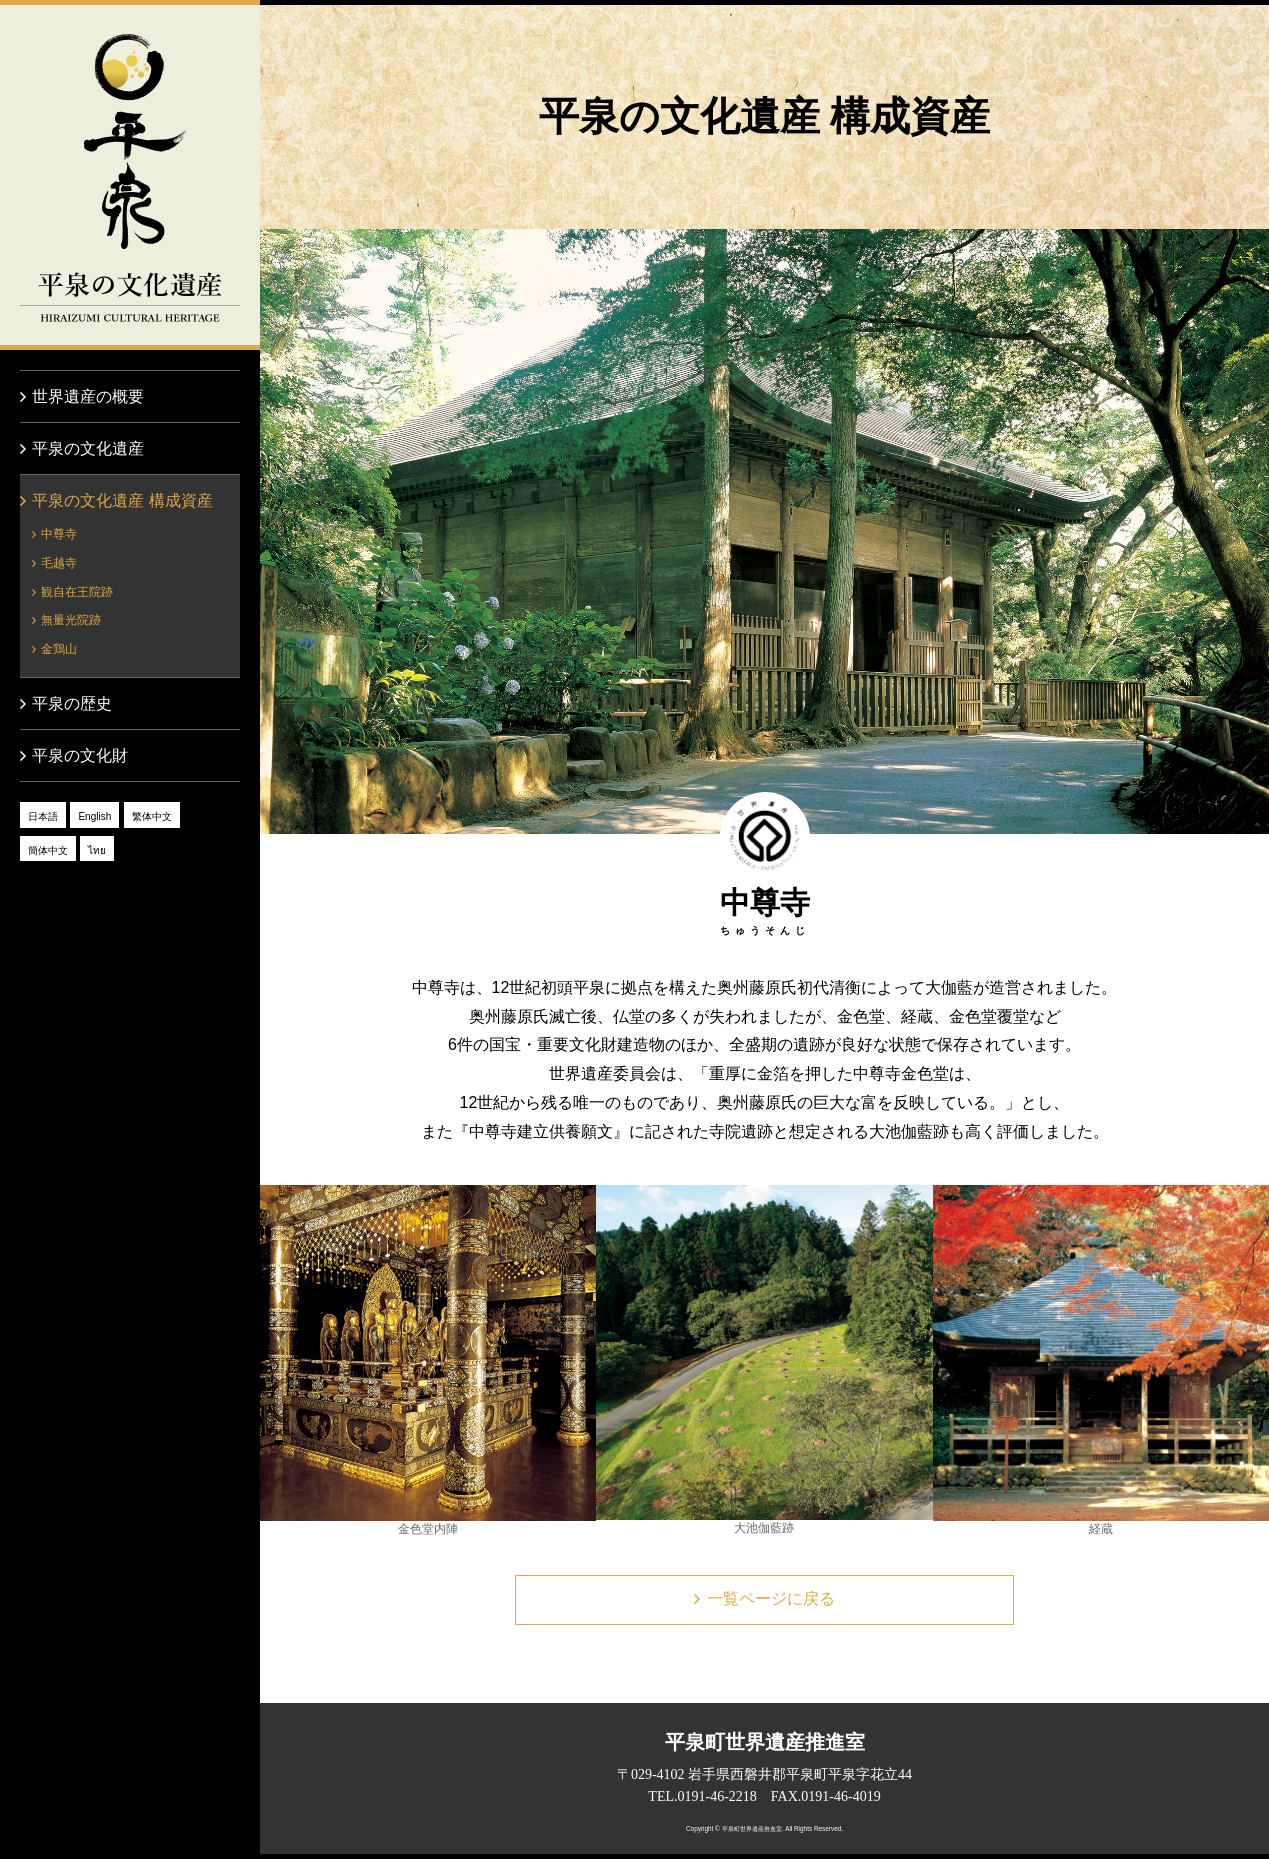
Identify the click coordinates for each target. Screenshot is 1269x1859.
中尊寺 (59, 534)
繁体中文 (152, 816)
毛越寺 (59, 563)
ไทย (97, 850)
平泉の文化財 (80, 755)
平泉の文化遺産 (130, 175)
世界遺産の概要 (88, 396)
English (94, 816)
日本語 (43, 816)
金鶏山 (59, 649)
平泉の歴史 (72, 703)
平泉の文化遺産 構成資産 (122, 500)
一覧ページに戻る (771, 1598)
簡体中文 (48, 850)
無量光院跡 (71, 620)
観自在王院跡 (77, 592)
